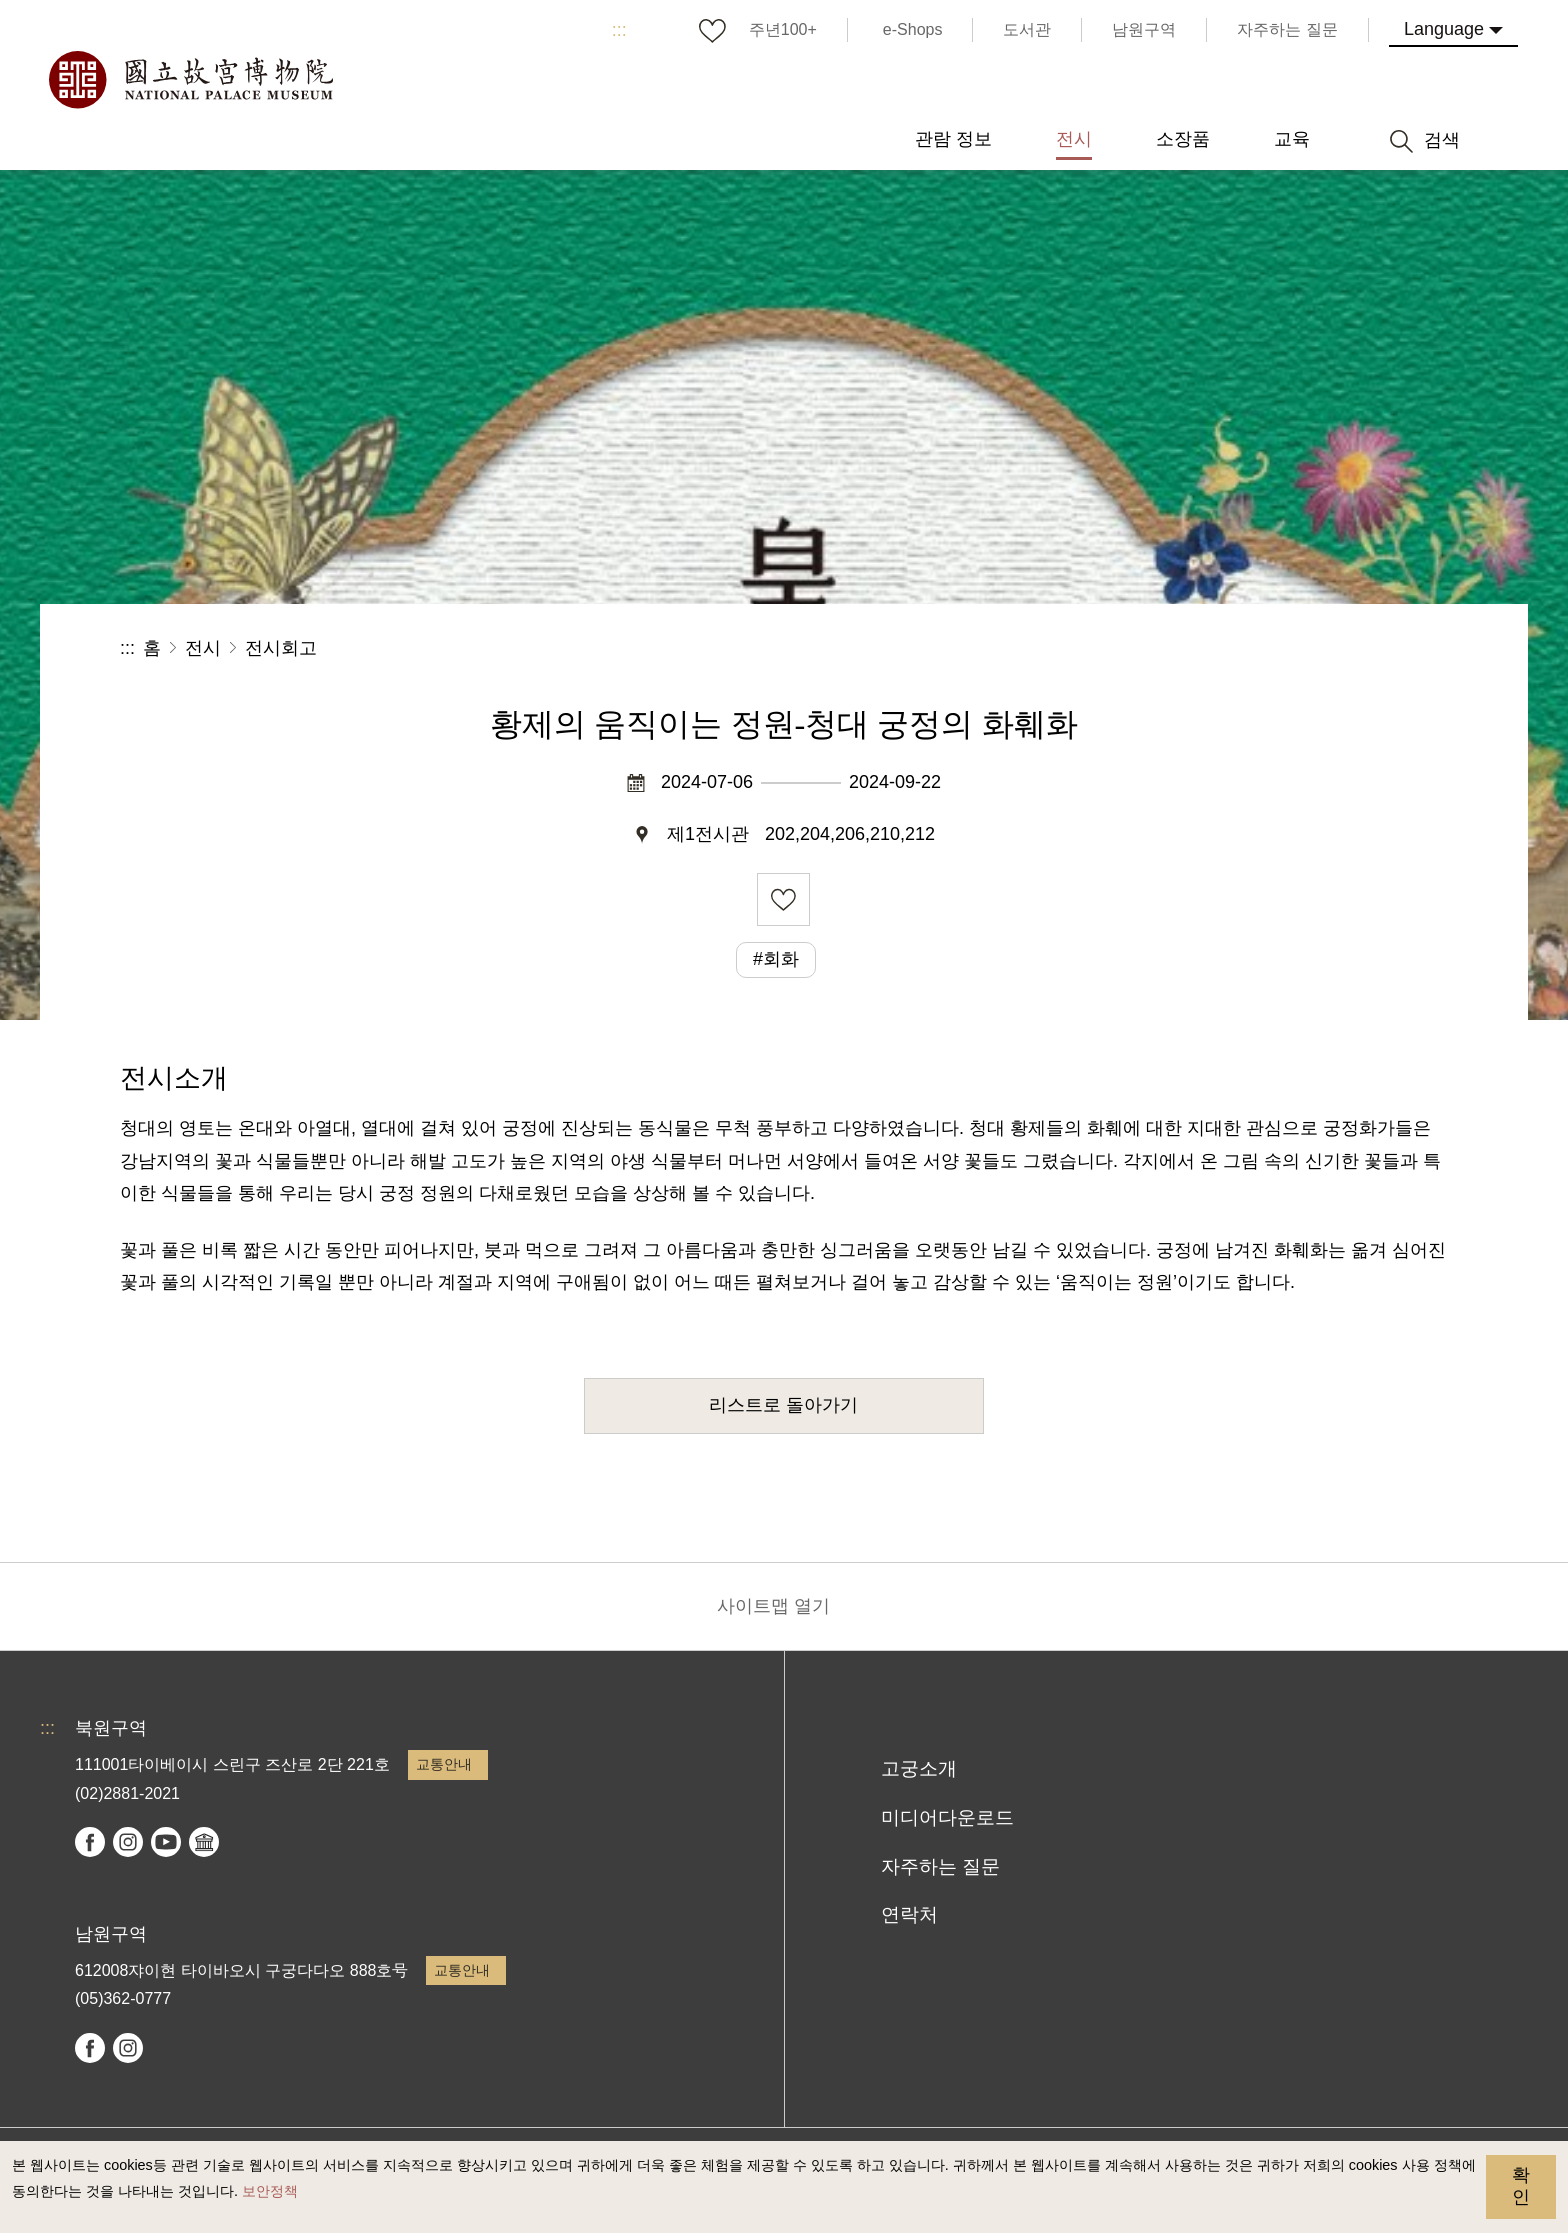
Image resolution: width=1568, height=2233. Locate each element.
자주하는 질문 (940, 1866)
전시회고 (281, 648)
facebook (90, 1842)
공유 (1229, 648)
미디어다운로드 (947, 1817)
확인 (1521, 2186)
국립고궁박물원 (190, 80)
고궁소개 (919, 1768)
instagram (128, 1842)
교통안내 (444, 1764)
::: (619, 30)
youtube (166, 1842)
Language (1444, 29)
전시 (203, 648)
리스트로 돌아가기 (783, 1405)
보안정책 (270, 2191)
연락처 (909, 1914)
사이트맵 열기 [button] (773, 1606)
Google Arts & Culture (204, 1842)
